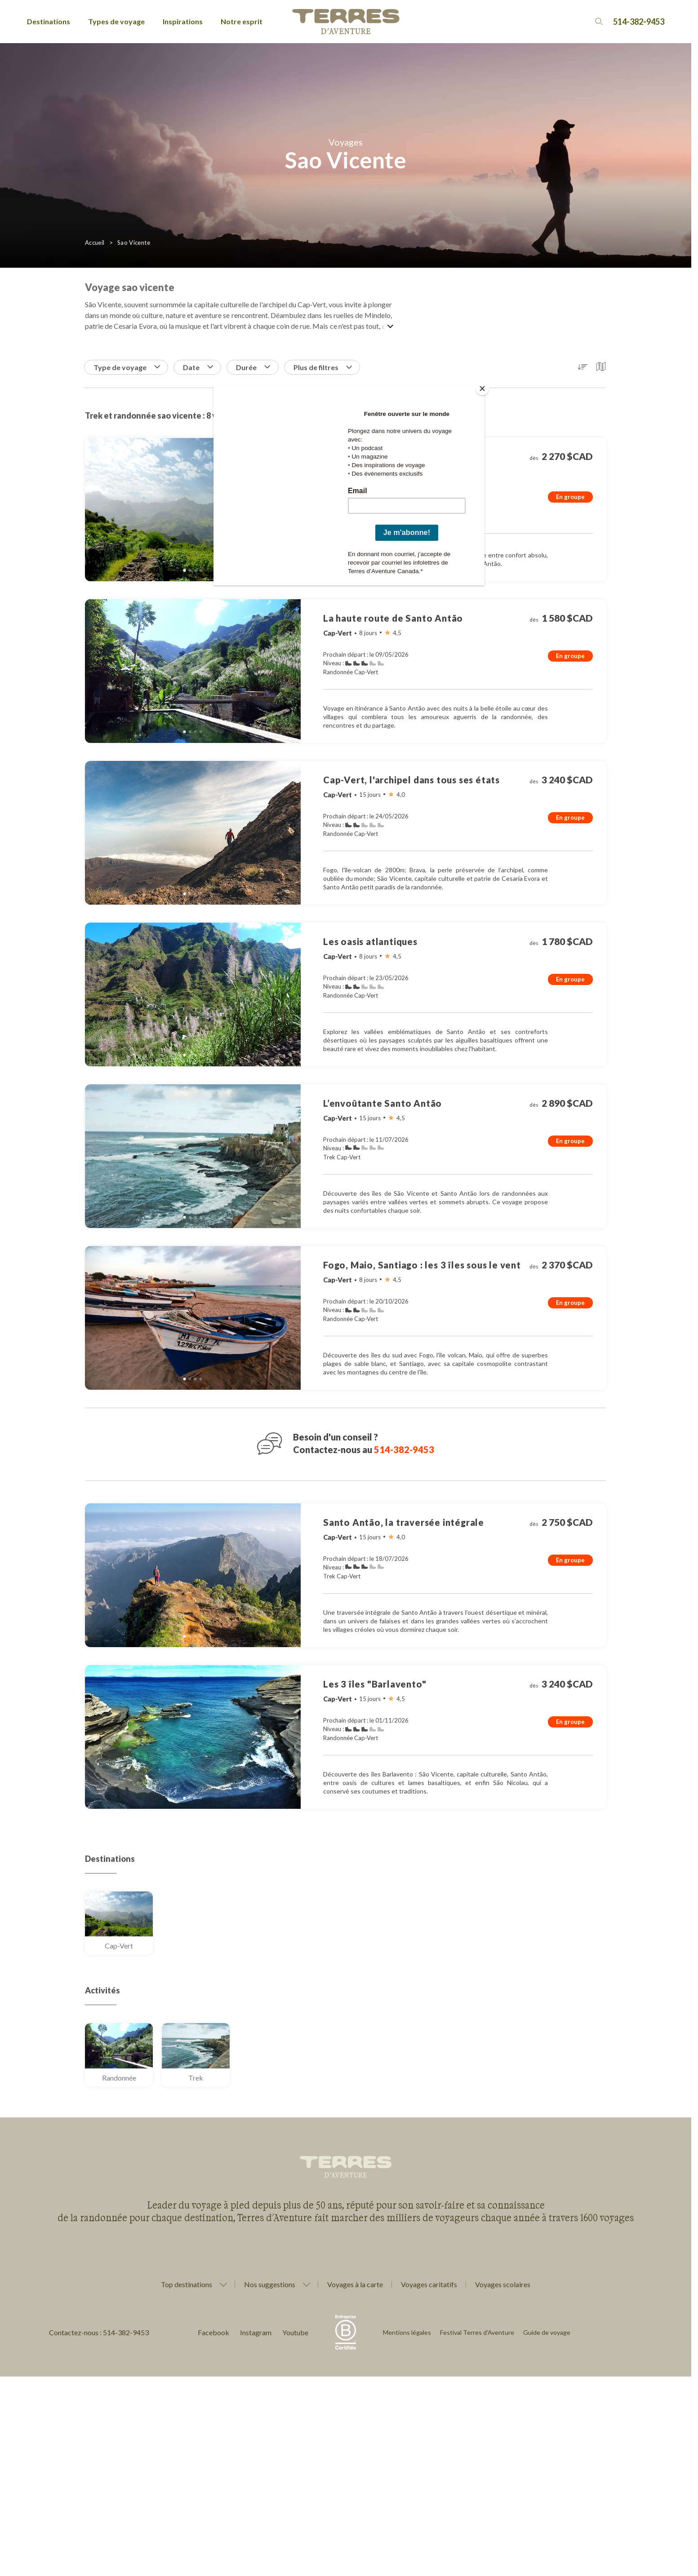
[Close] (482, 388)
